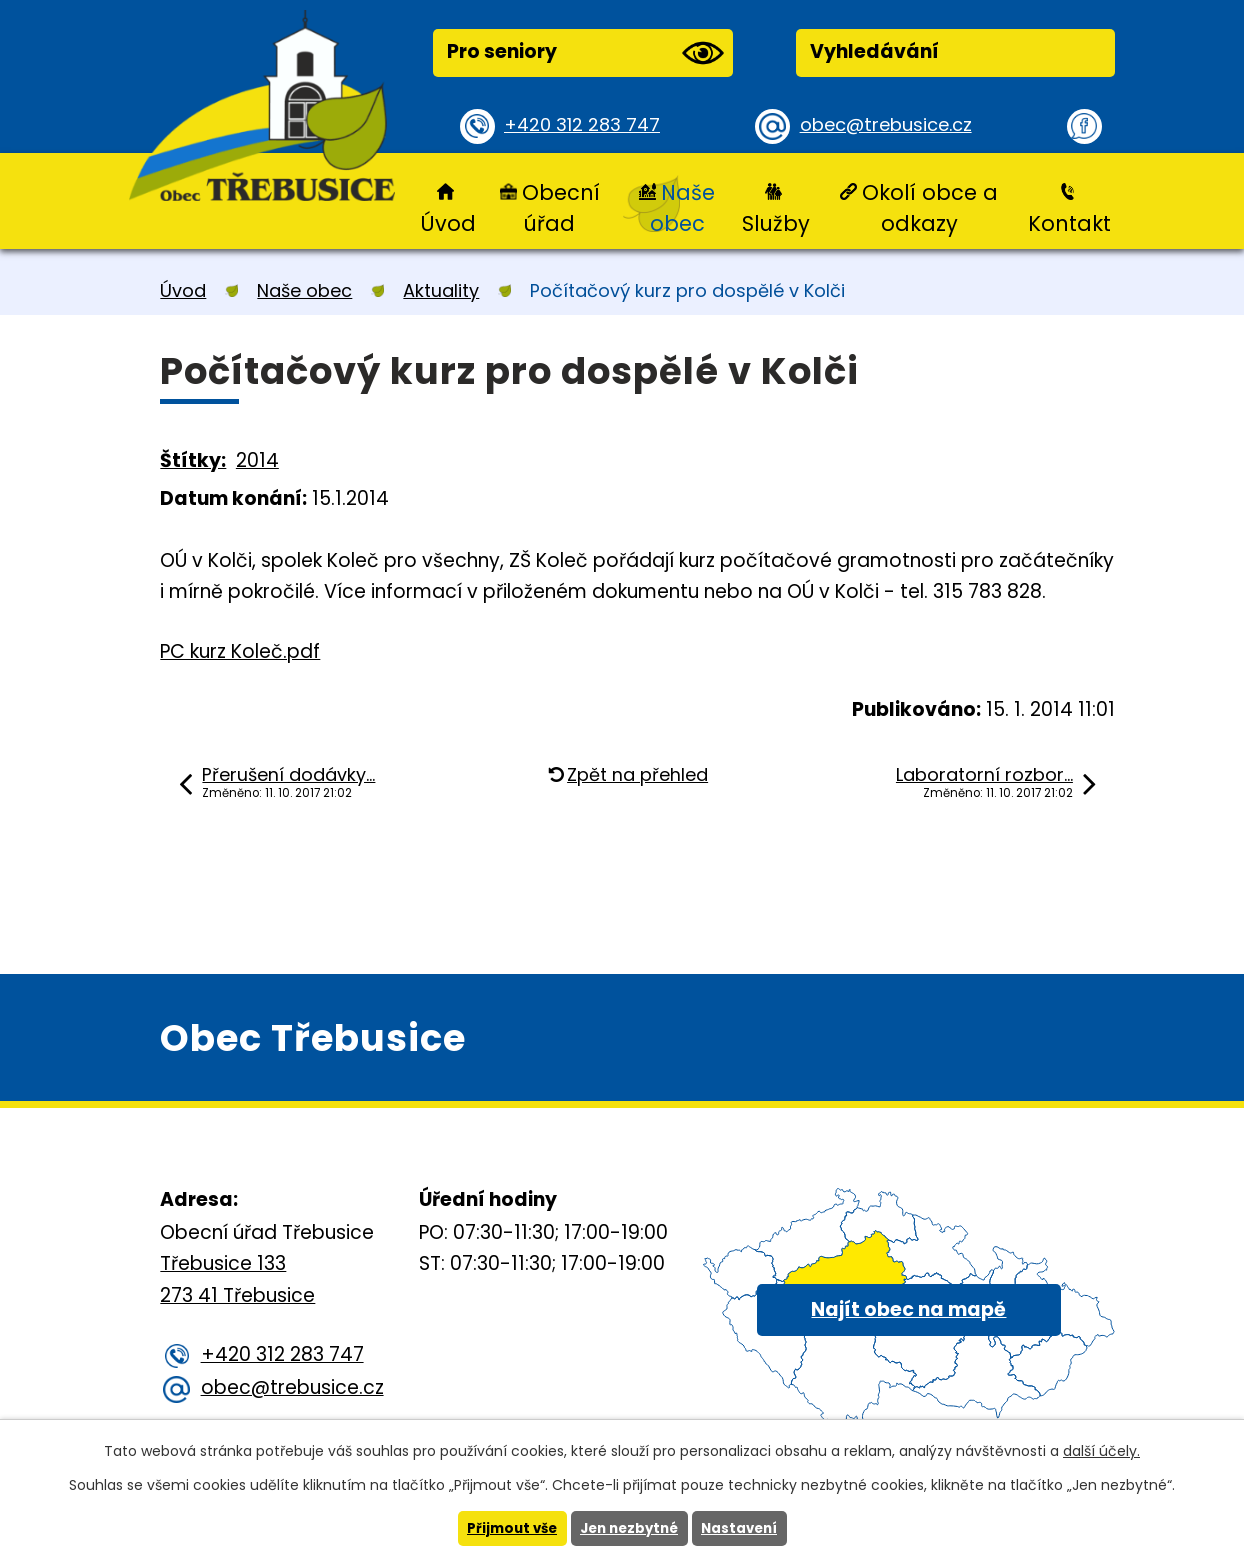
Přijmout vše (506, 1528)
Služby (776, 223)
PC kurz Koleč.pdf (240, 651)
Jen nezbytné (629, 1528)
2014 (257, 460)
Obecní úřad (561, 208)
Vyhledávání (874, 51)
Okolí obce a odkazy (930, 208)
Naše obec (682, 208)
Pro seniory (585, 53)
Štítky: (193, 460)
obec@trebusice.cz (889, 125)
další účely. (1101, 1450)
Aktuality (441, 290)
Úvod (448, 223)
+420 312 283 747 (585, 125)
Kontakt (1069, 223)
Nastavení (745, 1528)
